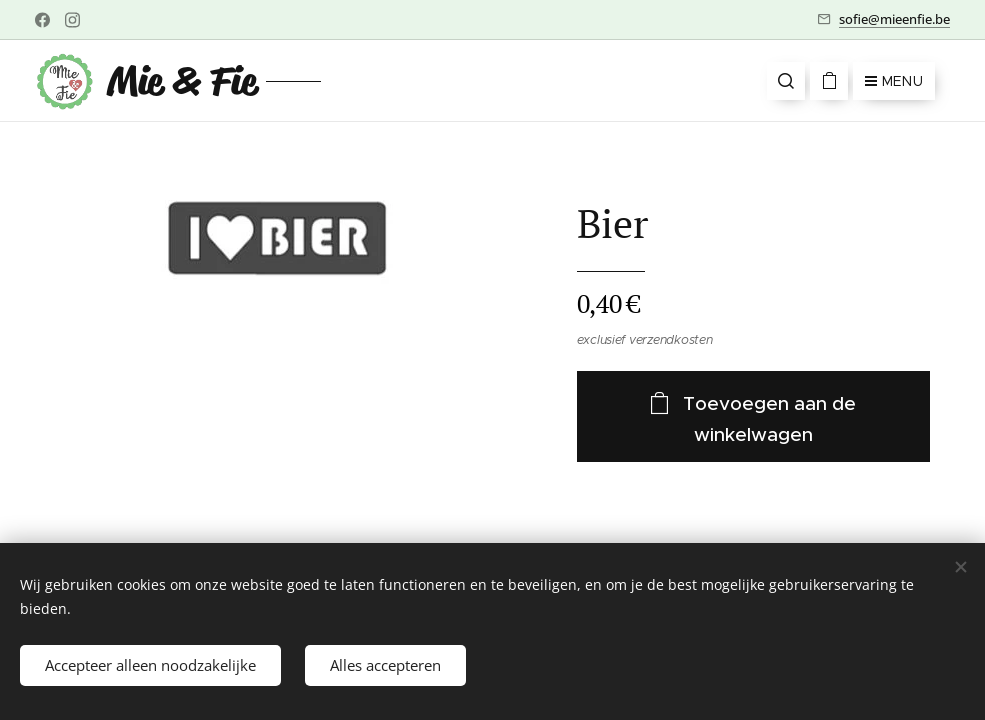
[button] (786, 81)
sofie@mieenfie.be (894, 19)
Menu (894, 81)
